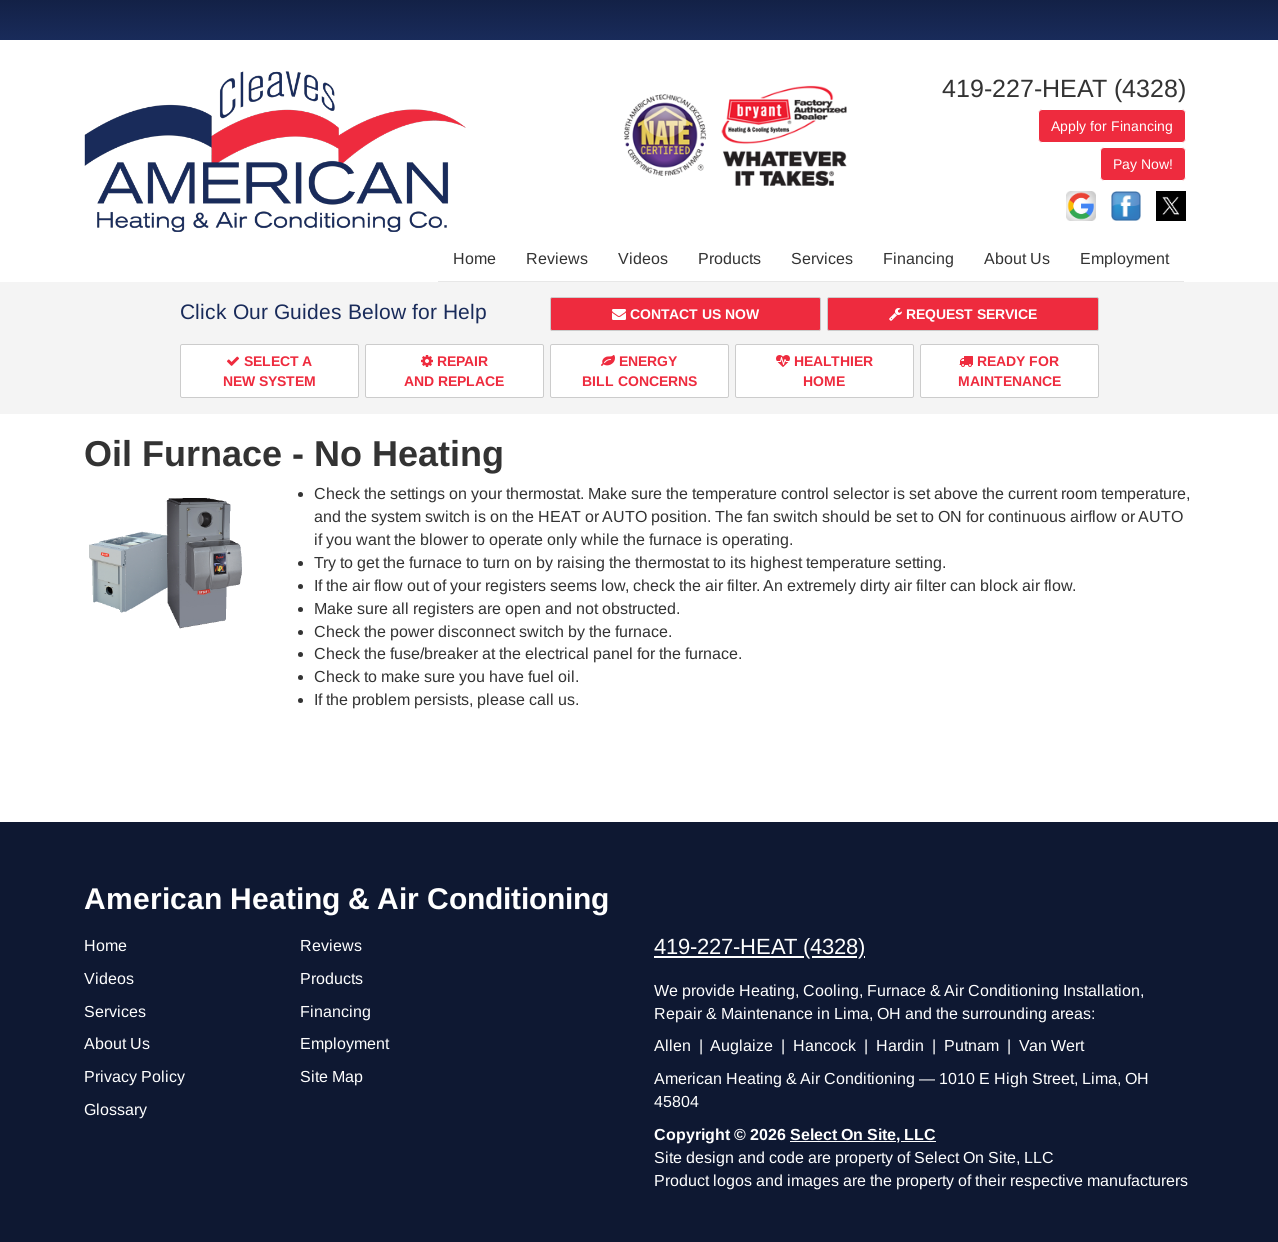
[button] (686, 314)
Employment (1124, 258)
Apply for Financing (1112, 126)
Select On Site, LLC (863, 1134)
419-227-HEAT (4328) (1064, 88)
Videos (643, 258)
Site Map (331, 1076)
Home (474, 258)
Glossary (115, 1109)
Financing (918, 258)
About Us (1017, 258)
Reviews (557, 258)
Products (729, 258)
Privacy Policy (134, 1076)
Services (822, 258)
